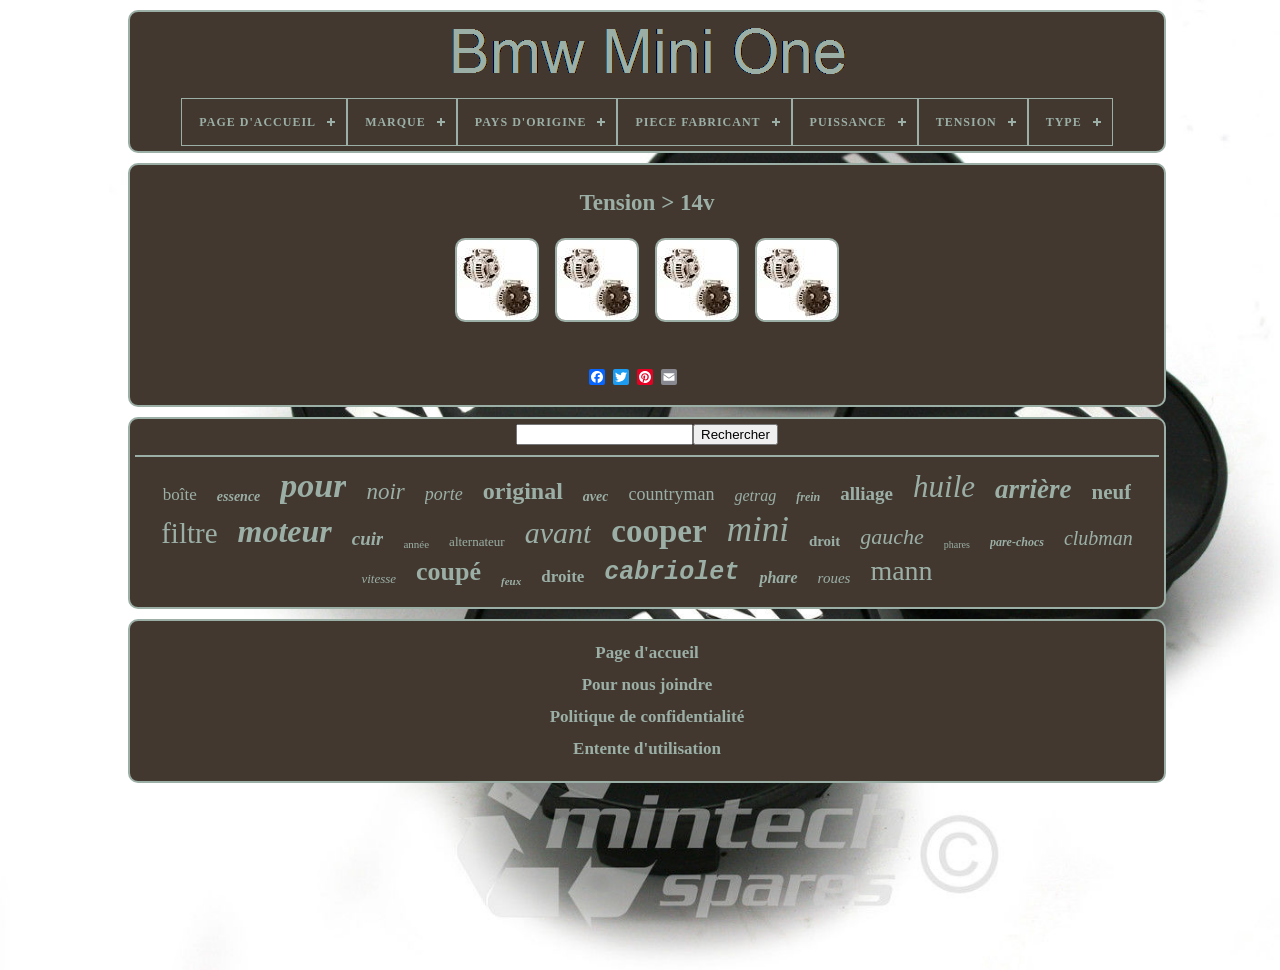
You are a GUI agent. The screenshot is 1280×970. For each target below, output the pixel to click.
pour (313, 485)
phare (778, 577)
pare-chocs (1017, 542)
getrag (755, 495)
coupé (448, 571)
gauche (892, 536)
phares (957, 544)
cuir (368, 538)
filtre (189, 533)
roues (834, 578)
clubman (1098, 538)
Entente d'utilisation (647, 748)
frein (808, 497)
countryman (671, 494)
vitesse (378, 578)
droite (562, 576)
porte (444, 494)
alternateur (477, 541)
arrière (1033, 489)
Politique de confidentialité (647, 716)
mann (901, 570)
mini (758, 529)
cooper (658, 531)
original (523, 491)
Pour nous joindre (647, 684)
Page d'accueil (646, 652)
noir (385, 491)
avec (596, 496)
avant (558, 532)
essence (239, 496)
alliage (866, 493)
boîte (180, 494)
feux (511, 581)
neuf (1112, 492)
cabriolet (671, 572)
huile (944, 486)
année (416, 544)
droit (824, 541)
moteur (285, 531)
